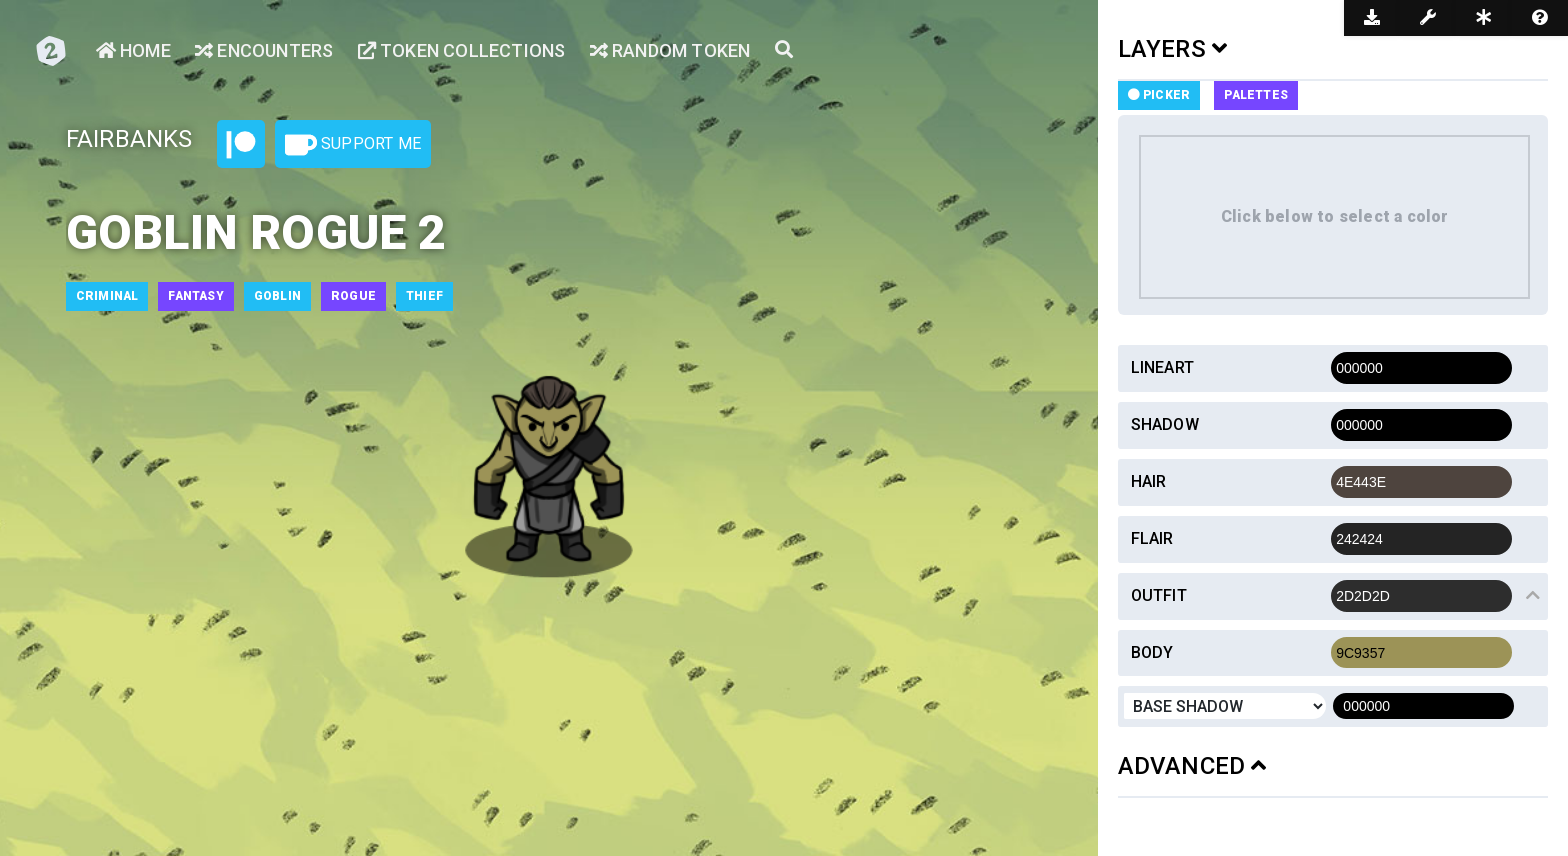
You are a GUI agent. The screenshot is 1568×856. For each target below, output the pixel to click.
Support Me (353, 145)
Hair (1149, 481)
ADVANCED (1192, 766)
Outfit (1159, 595)
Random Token (670, 50)
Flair (1152, 538)
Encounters (264, 50)
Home (133, 50)
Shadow (1165, 424)
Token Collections (462, 50)
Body (1152, 652)
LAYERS (1173, 49)
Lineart (1162, 367)
